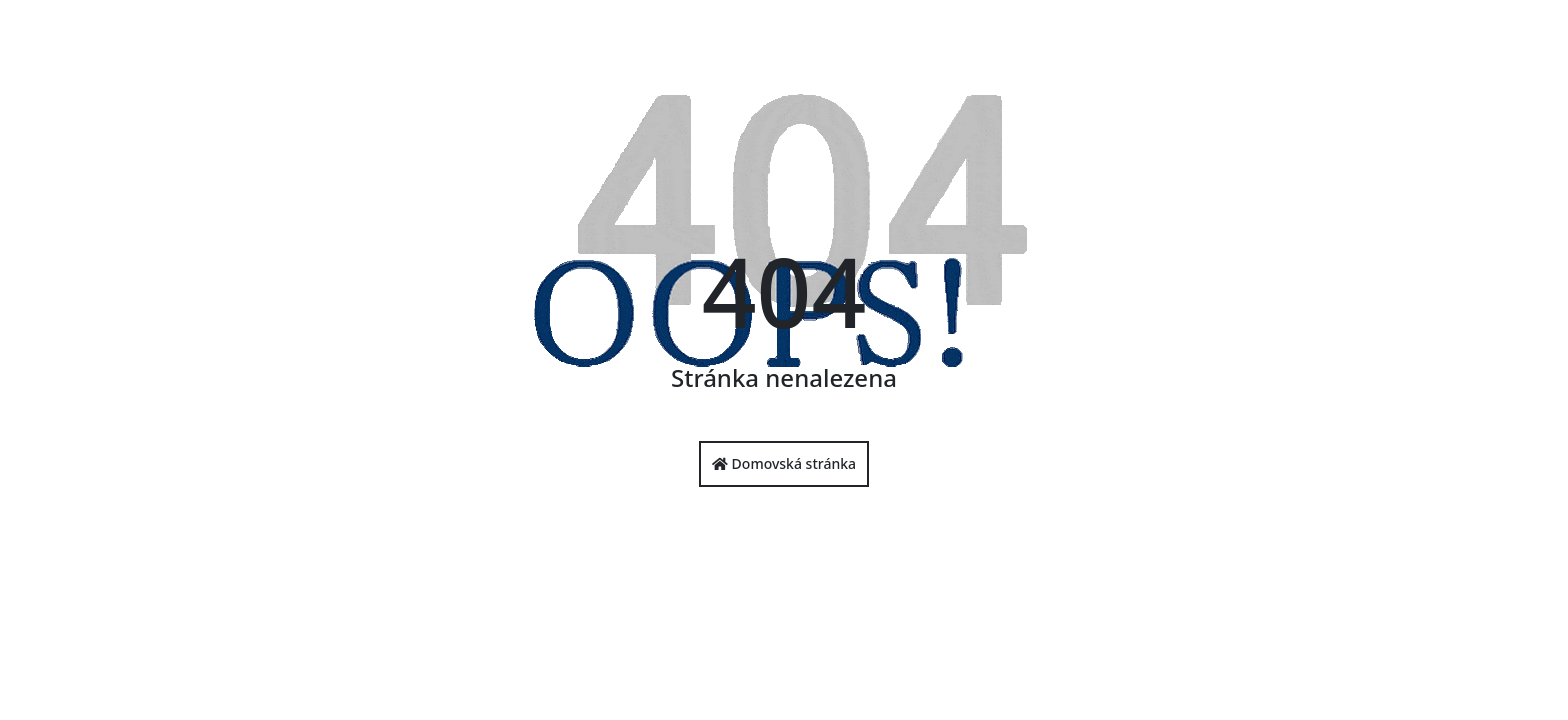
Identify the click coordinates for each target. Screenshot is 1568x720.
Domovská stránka (784, 463)
